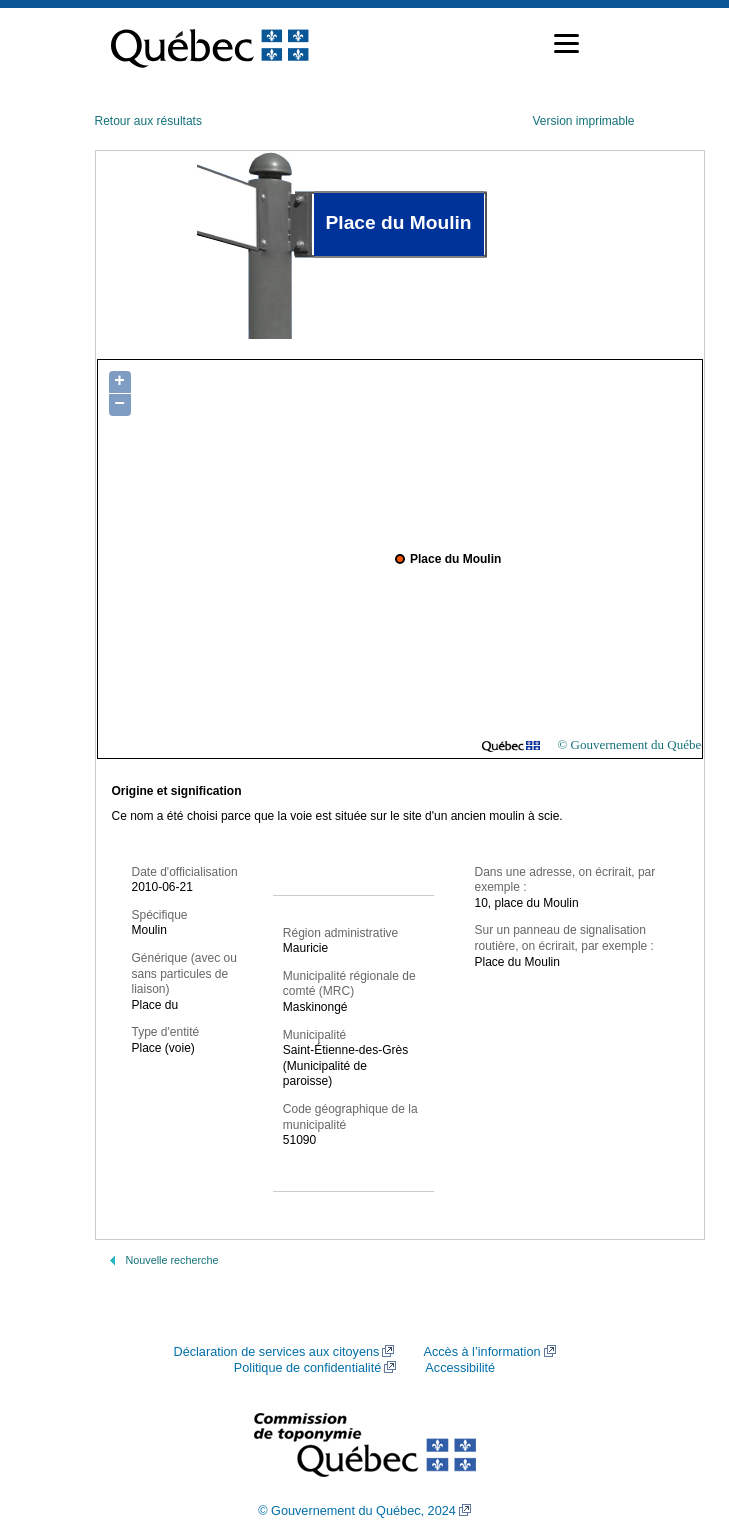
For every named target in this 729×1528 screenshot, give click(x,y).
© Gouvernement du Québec (632, 744)
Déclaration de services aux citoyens (276, 1352)
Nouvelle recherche (172, 1260)
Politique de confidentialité (307, 1368)
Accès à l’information (481, 1352)
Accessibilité (460, 1368)
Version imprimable (583, 121)
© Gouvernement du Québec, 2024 (357, 1511)
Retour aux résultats (148, 121)
